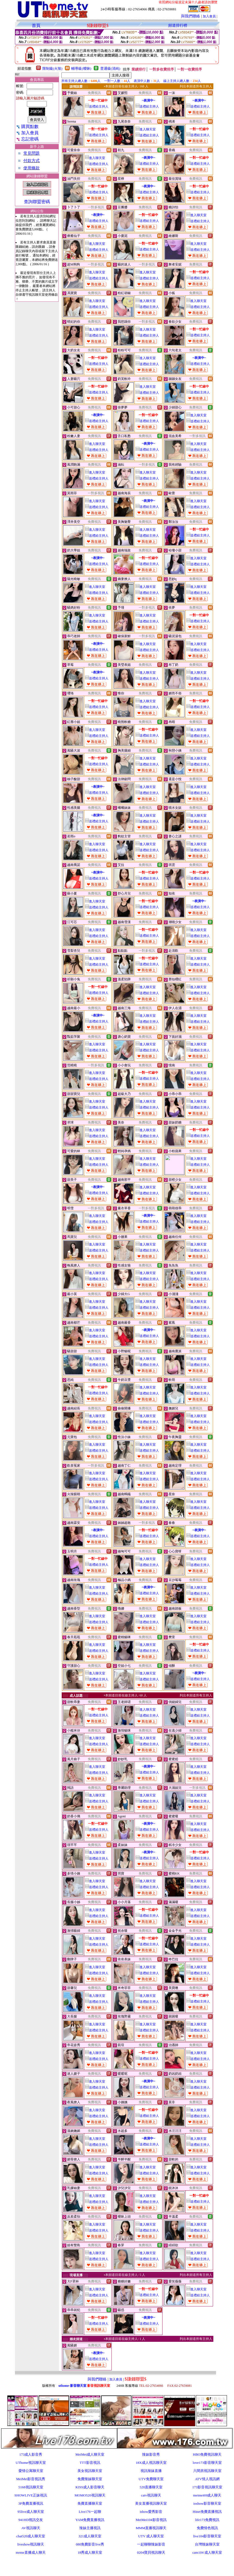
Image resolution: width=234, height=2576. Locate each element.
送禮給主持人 (96, 106)
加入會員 (209, 16)
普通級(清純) (110, 68)
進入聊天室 (146, 129)
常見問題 (31, 153)
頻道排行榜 (177, 25)
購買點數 (27, 126)
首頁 (36, 25)
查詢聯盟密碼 (37, 201)
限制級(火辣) (52, 68)
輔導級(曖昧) (81, 68)
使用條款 (31, 168)
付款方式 (31, 160)
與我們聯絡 (190, 16)
